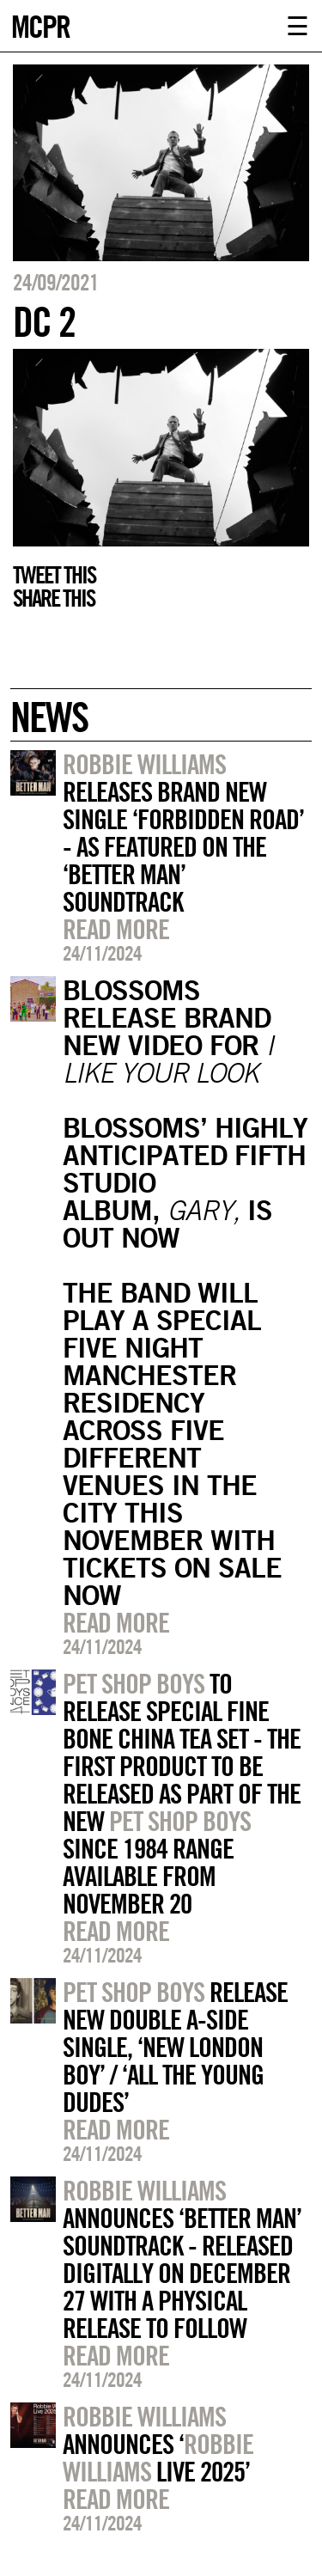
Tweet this (54, 574)
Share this (53, 598)
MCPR (40, 24)
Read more (116, 929)
